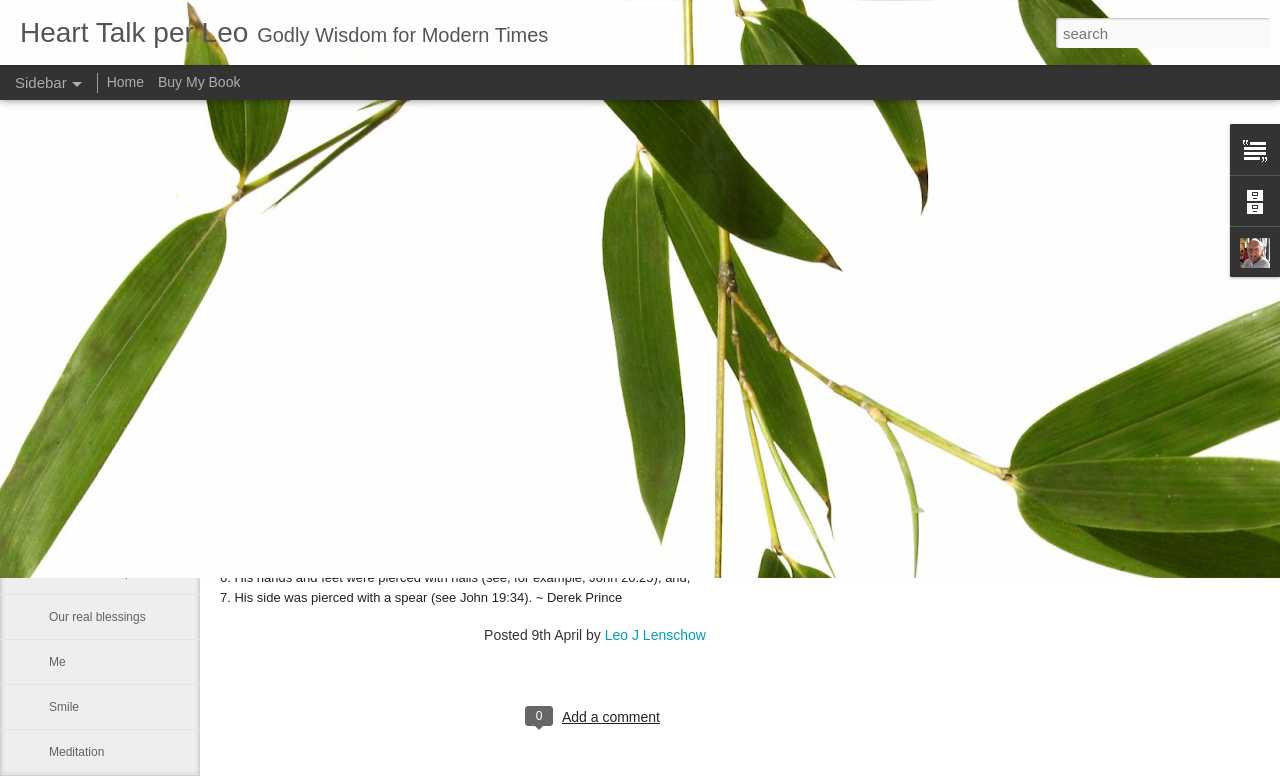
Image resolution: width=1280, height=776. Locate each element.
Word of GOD (85, 437)
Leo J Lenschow (655, 635)
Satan (64, 527)
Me (57, 662)
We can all (77, 482)
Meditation (76, 752)
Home (125, 82)
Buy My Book (199, 82)
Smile (64, 707)
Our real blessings (97, 617)
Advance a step (90, 572)
